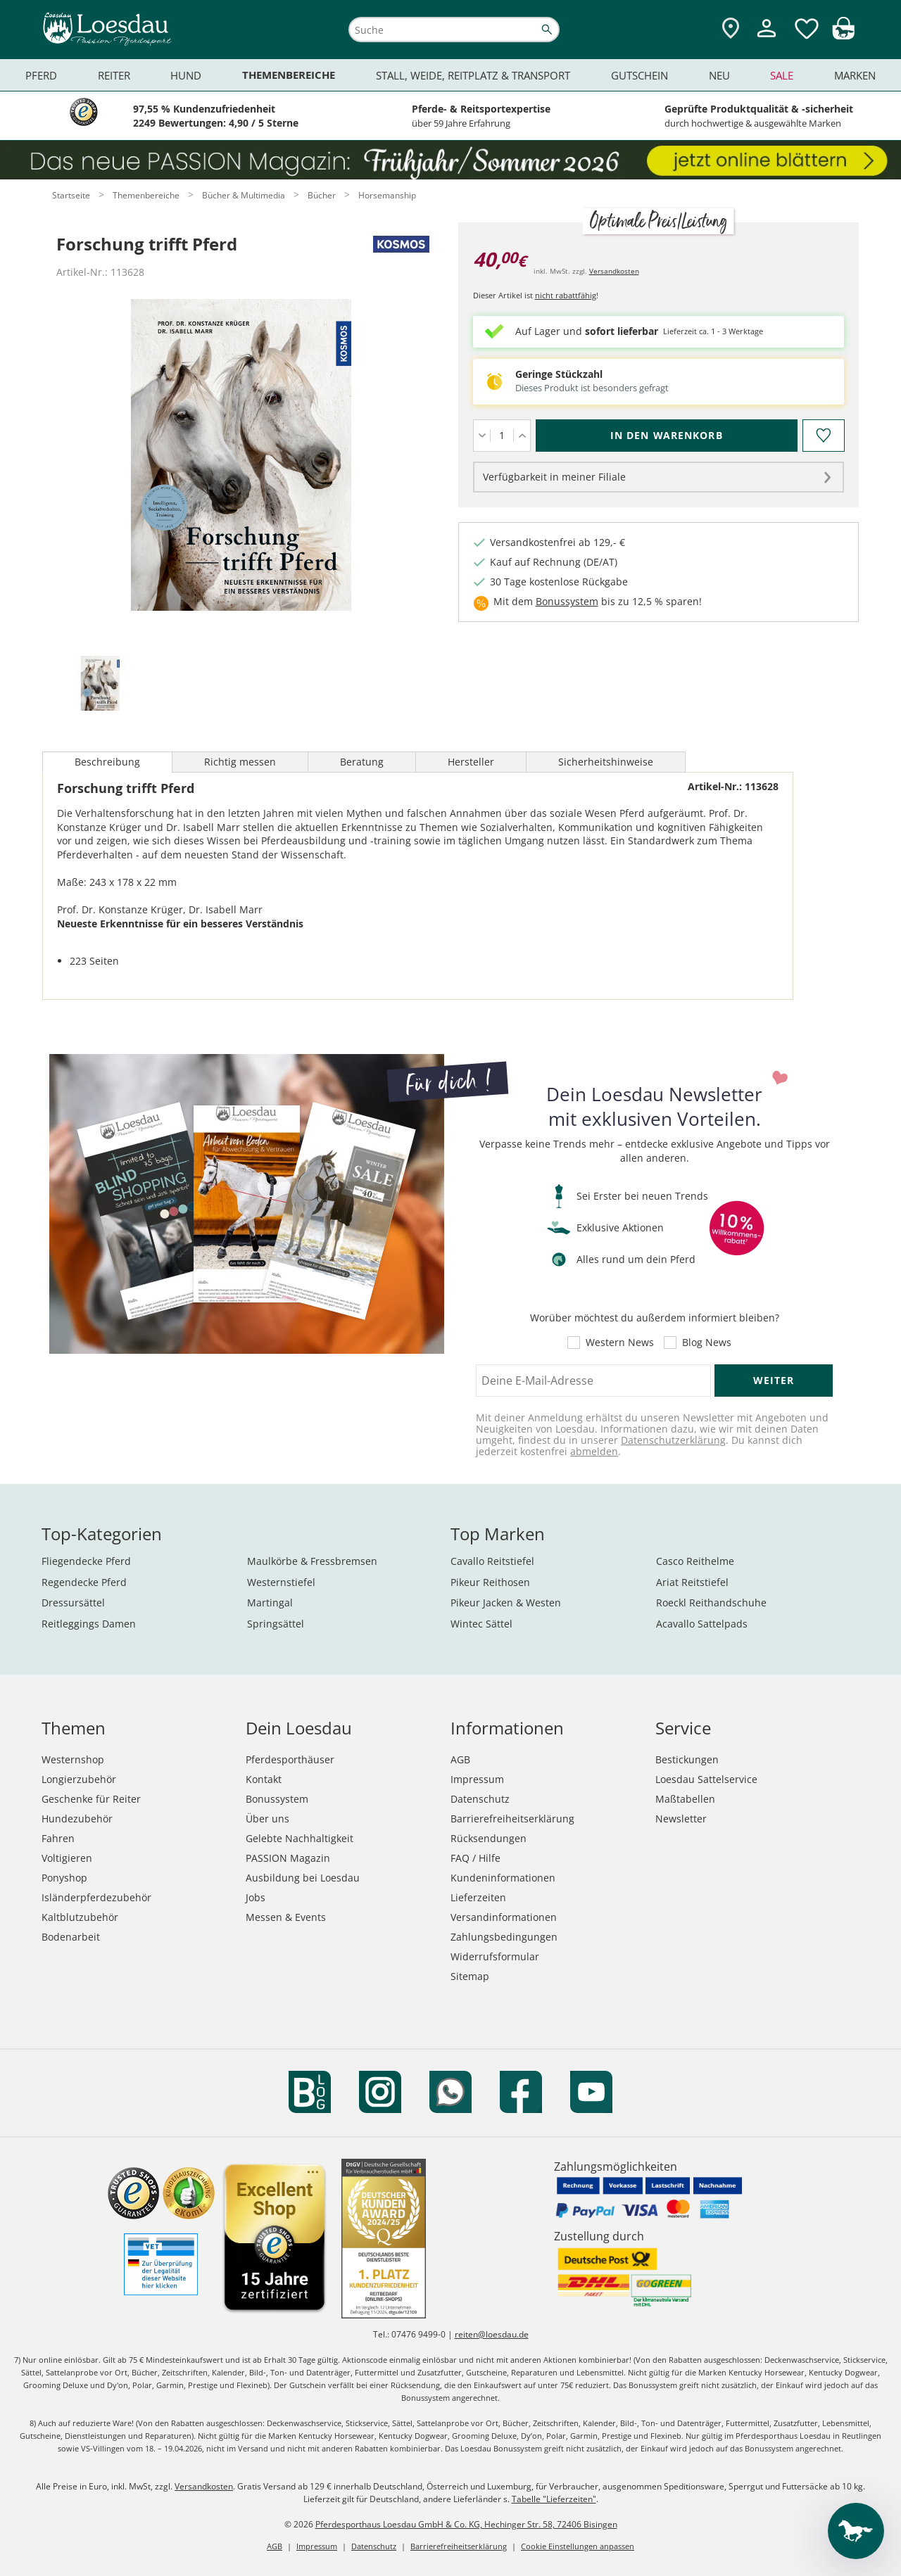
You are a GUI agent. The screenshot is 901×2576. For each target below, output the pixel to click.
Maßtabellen (685, 1799)
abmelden (594, 1451)
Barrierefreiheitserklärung (512, 1818)
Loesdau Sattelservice (706, 1779)
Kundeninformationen (502, 1877)
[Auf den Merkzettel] (823, 435)
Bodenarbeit (71, 1936)
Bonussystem (567, 601)
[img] (843, 35)
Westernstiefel (281, 1582)
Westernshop (73, 1759)
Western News (620, 1342)
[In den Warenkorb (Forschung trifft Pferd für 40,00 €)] (667, 435)
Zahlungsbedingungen (503, 1936)
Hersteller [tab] (471, 761)
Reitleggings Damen (89, 1623)
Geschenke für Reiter (91, 1799)
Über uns (267, 1818)
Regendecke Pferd (84, 1582)
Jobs (255, 1897)
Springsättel (275, 1623)
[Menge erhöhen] (522, 435)
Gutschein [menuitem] (639, 75)
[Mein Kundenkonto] (766, 39)
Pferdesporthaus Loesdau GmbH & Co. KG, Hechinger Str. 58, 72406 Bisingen (466, 2524)
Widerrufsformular (494, 1956)
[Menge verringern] (482, 435)
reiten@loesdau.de (492, 2334)
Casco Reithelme (695, 1561)
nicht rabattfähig (565, 295)
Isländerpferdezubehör (96, 1897)
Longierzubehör (79, 1779)
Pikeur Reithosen (490, 1582)
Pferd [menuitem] (41, 75)
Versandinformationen (503, 1917)
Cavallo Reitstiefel (492, 1561)
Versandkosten (614, 271)
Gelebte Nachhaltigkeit (299, 1838)
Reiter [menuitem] (114, 75)
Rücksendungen (488, 1838)
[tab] (100, 684)
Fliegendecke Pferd (86, 1561)
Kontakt (264, 1779)
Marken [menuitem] (855, 75)
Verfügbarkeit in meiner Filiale (554, 476)
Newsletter (681, 1818)
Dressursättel (73, 1602)
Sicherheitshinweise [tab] (605, 761)
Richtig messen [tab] (240, 761)
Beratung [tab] (362, 761)
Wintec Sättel (481, 1623)
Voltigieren (67, 1858)
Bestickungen (687, 1759)
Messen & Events (286, 1917)
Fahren (58, 1838)
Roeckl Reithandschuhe (711, 1602)
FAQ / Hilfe (475, 1858)
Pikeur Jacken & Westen (505, 1602)
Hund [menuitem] (185, 75)
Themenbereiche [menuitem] (288, 75)
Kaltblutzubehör (80, 1917)
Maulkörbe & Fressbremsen (312, 1561)
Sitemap (469, 1976)
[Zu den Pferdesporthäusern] (730, 29)
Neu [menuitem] (719, 75)
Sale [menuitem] (781, 75)
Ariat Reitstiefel (692, 1582)
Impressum (477, 1779)
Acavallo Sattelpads (702, 1623)
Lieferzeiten (478, 1897)
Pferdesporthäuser (290, 1759)
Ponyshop (64, 1877)
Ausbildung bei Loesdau (303, 1877)
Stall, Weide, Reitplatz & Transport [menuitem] (473, 75)
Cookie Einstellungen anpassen (577, 2546)
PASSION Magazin (288, 1858)
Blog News (706, 1342)
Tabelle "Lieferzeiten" (554, 2499)
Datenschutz (480, 1799)
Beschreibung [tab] (107, 761)
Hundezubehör (77, 1818)
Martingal (270, 1602)
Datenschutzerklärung (673, 1440)
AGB (460, 1759)
